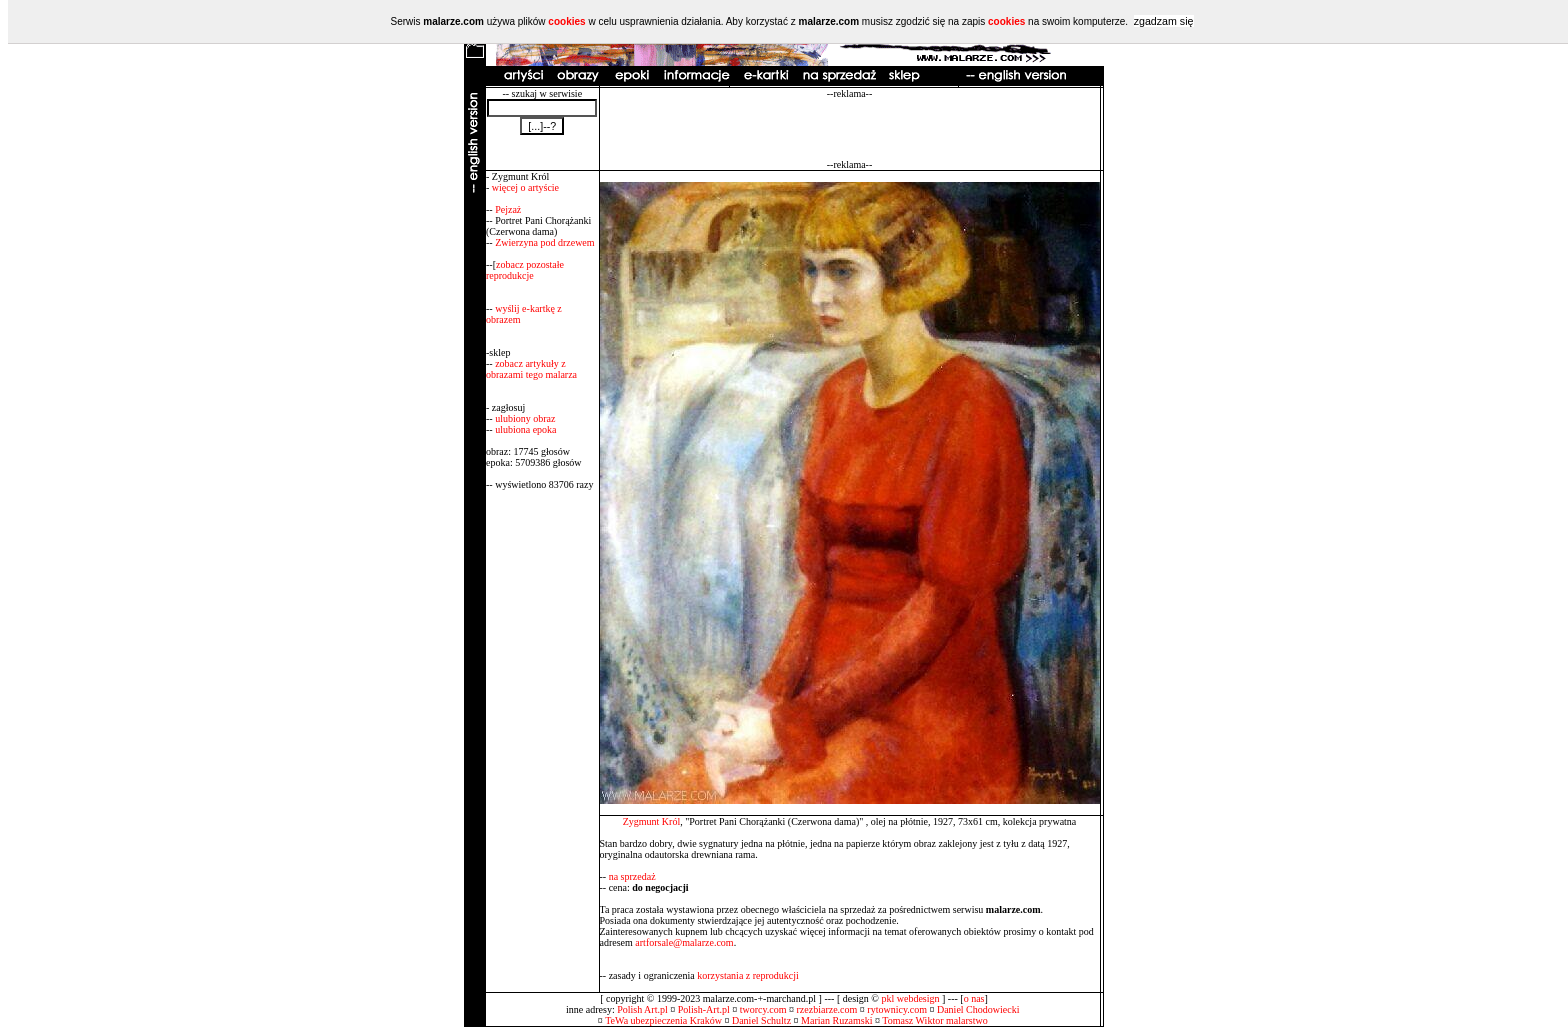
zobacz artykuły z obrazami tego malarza (531, 369)
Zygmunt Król (652, 821)
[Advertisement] (850, 129)
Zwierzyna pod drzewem (544, 242)
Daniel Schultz (761, 1020)
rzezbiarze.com (827, 1009)
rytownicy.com (897, 1009)
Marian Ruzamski (836, 1020)
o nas (974, 998)
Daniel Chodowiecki (978, 1009)
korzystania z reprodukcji (748, 975)
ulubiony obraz (525, 418)
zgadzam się (1164, 21)
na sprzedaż (632, 876)
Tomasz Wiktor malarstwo (934, 1020)
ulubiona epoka (525, 429)
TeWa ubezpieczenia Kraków (663, 1020)
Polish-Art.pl (704, 1009)
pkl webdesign (910, 998)
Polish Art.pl (642, 1009)
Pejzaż (508, 209)
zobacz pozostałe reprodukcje (525, 270)
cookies (566, 21)
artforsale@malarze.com (684, 942)
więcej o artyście (525, 187)
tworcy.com (763, 1009)
